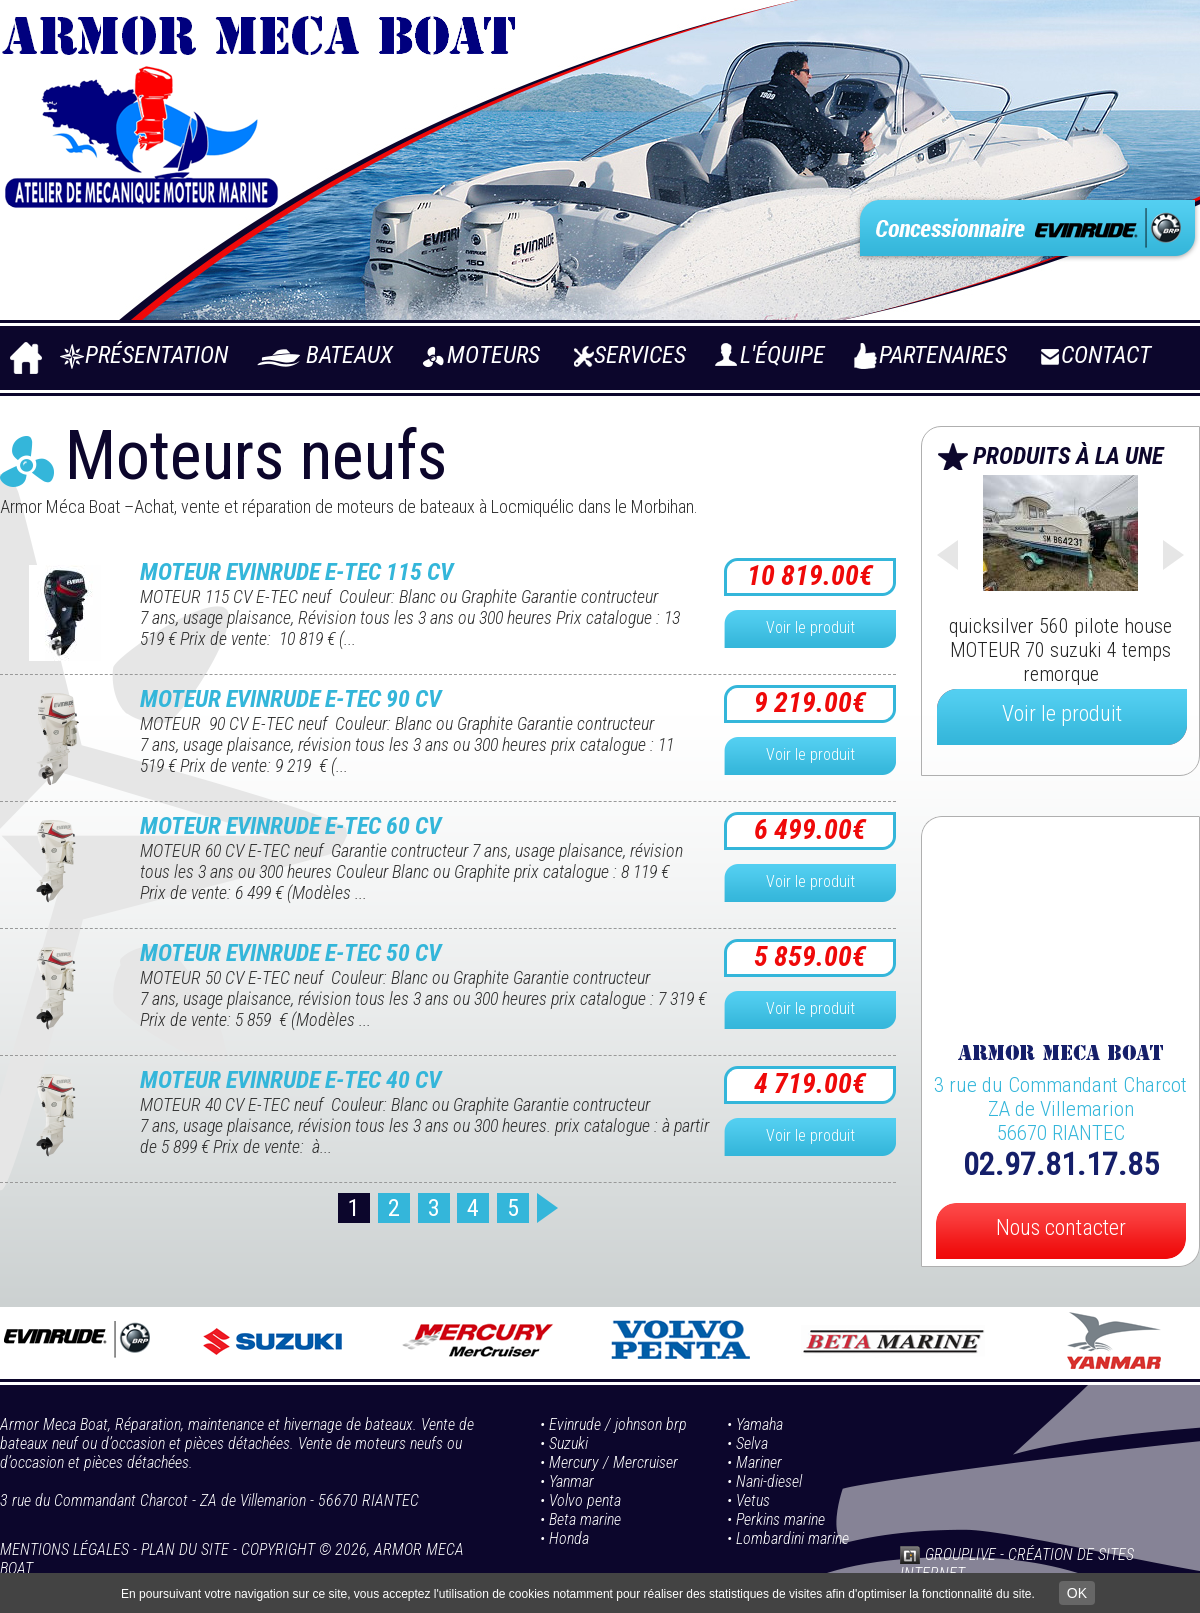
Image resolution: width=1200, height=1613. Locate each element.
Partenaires (943, 355)
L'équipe (782, 355)
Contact (1106, 355)
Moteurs (493, 355)
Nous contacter (1061, 1227)
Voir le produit (810, 627)
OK (1077, 1593)
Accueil (25, 363)
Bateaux (349, 355)
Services (640, 355)
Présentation (156, 355)
